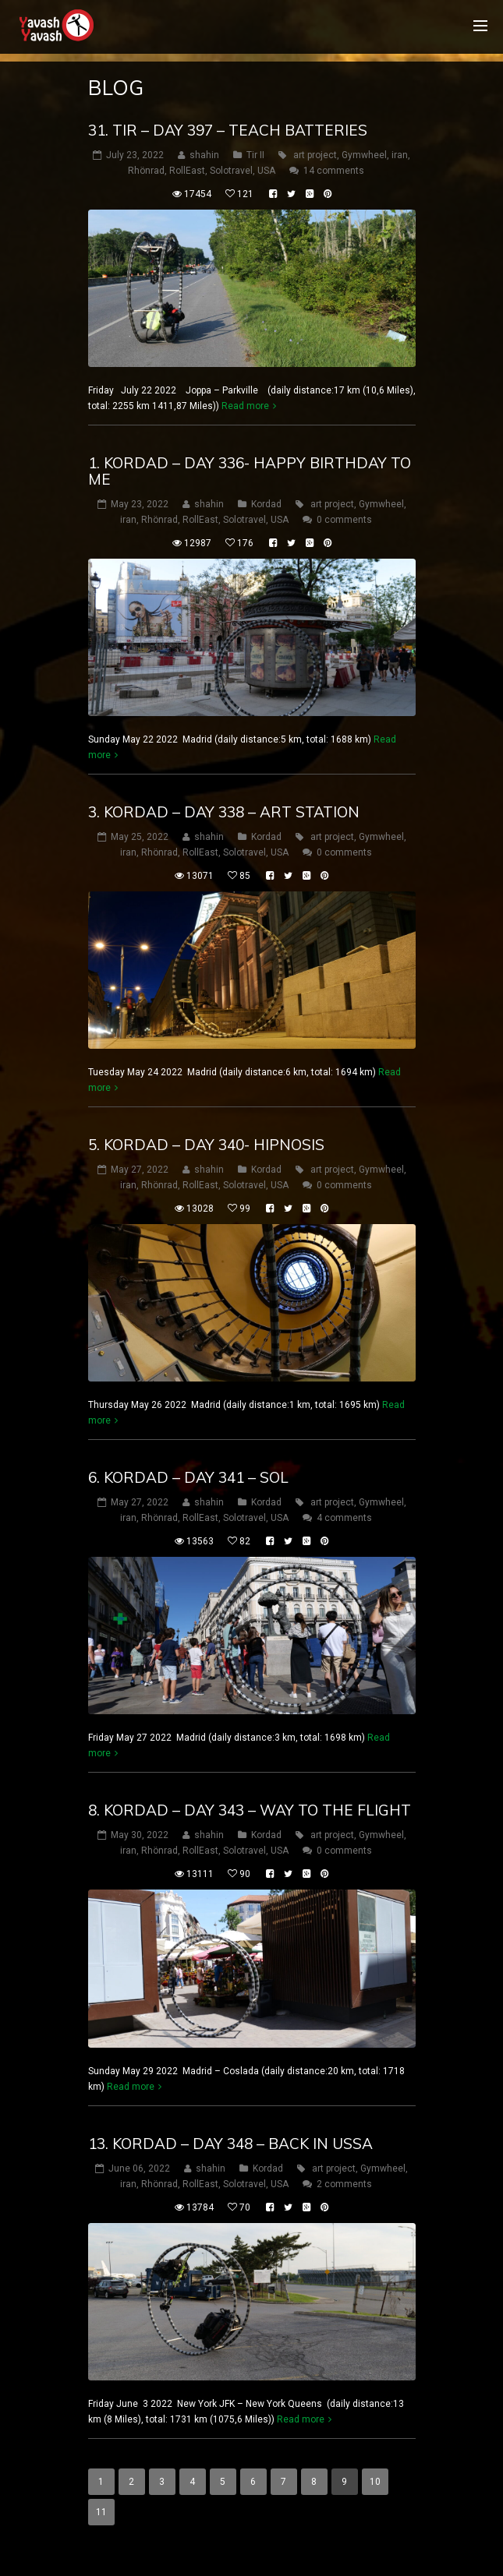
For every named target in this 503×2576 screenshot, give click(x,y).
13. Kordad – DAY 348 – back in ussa (230, 2143)
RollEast (187, 170)
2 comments (344, 2184)
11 (101, 2512)
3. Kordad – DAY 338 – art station (224, 812)
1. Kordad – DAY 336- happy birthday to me (249, 471)
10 (375, 2481)
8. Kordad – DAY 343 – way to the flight (249, 1810)
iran (399, 155)
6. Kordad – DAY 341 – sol (188, 1477)
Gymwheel (364, 155)
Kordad (266, 504)
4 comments (344, 1517)
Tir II (255, 155)
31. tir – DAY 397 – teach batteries (227, 130)
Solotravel (231, 170)
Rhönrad (146, 170)
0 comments (344, 519)
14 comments (333, 170)
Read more (245, 406)
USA (266, 170)
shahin (204, 155)
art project (315, 155)
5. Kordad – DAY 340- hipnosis (206, 1144)
